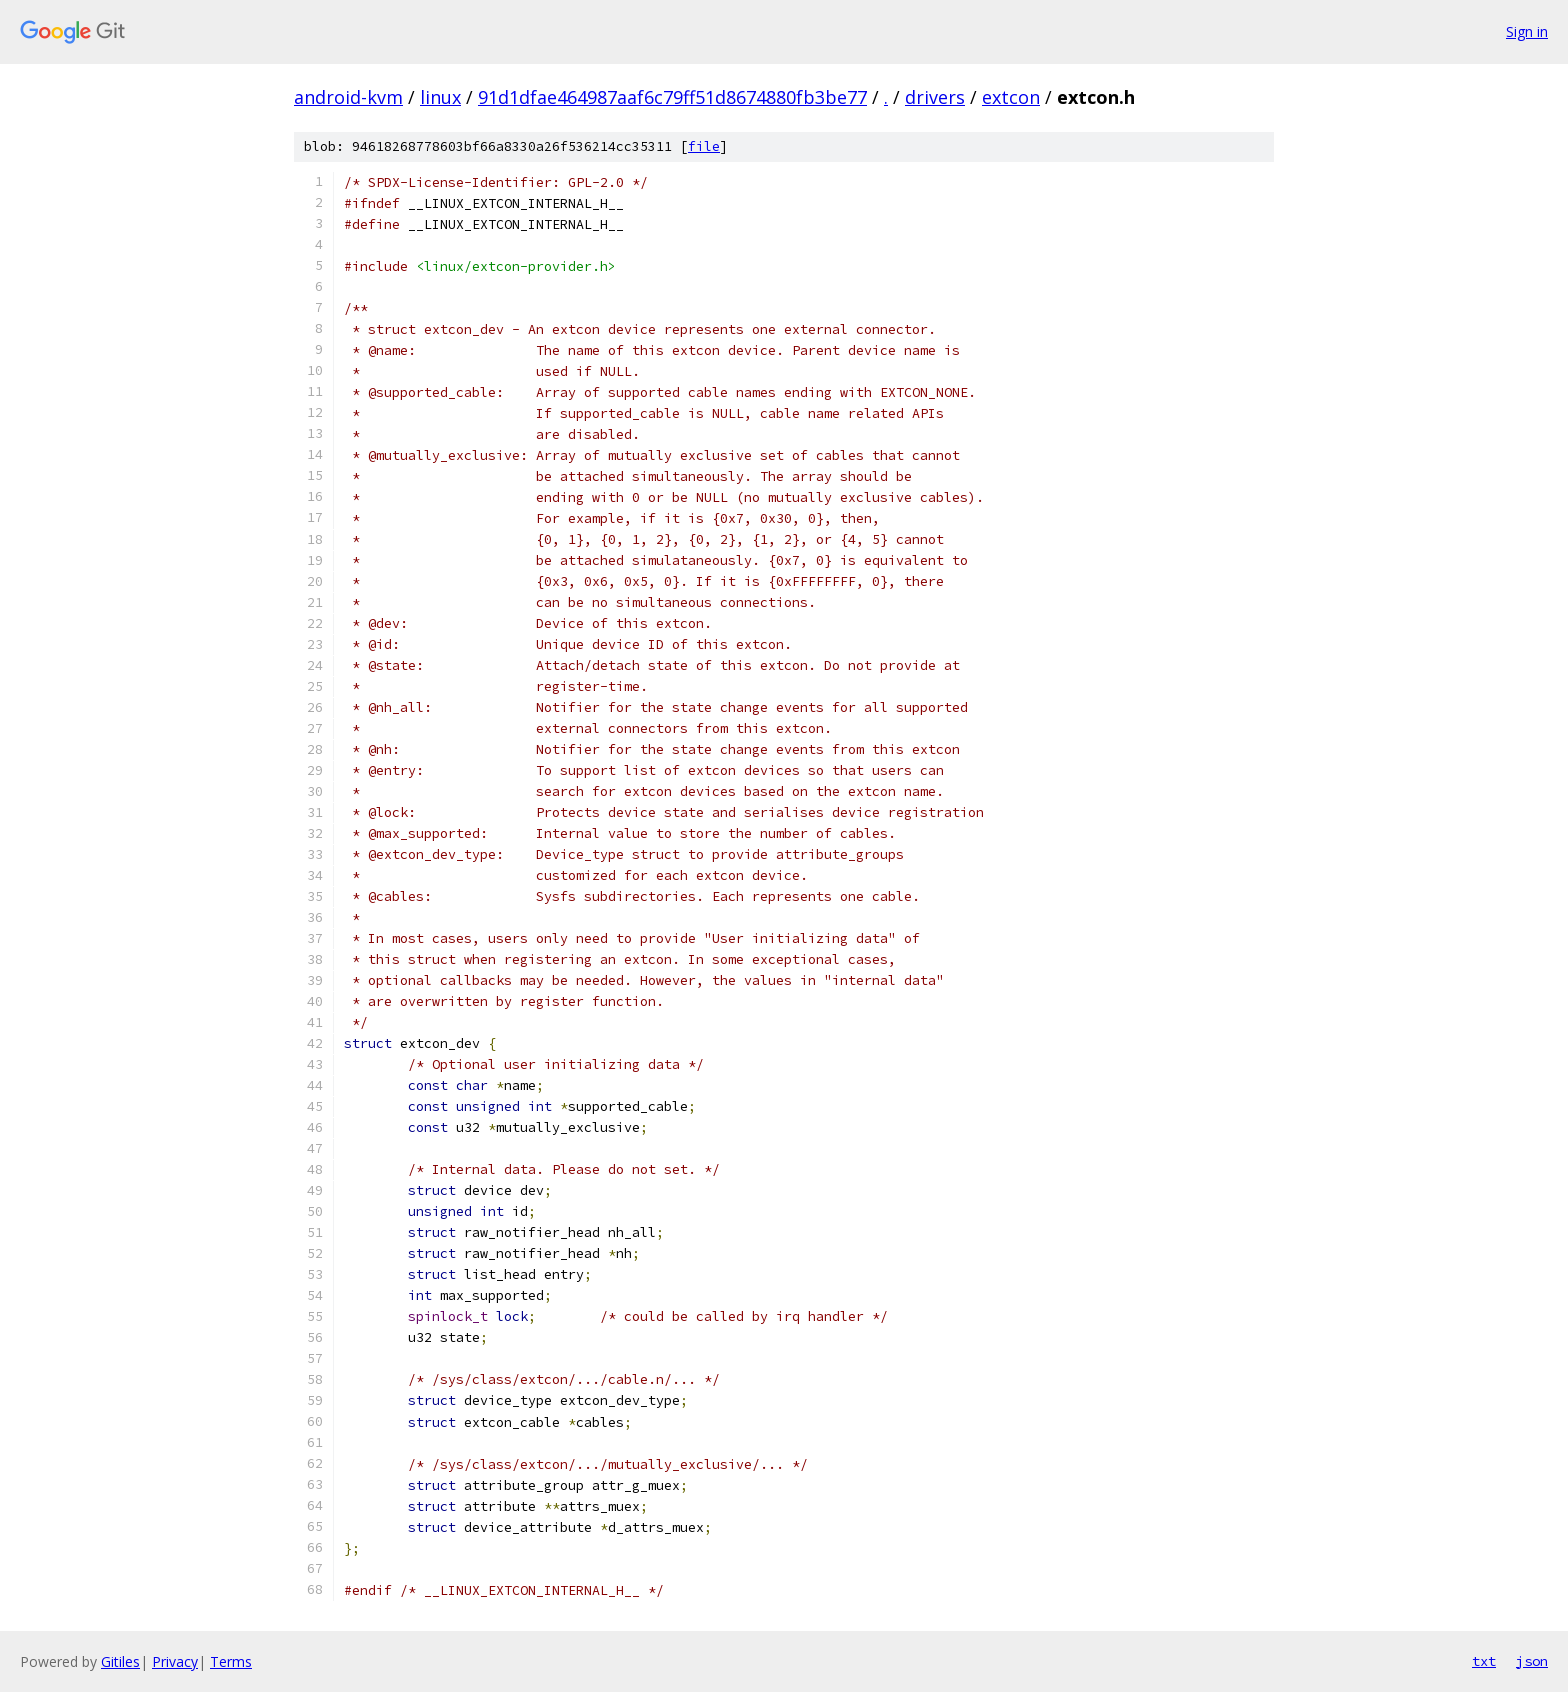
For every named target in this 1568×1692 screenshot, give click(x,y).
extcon (1011, 97)
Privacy (175, 1661)
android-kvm (348, 97)
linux (440, 97)
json (1532, 1661)
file (704, 146)
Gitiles (120, 1661)
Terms (231, 1661)
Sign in (1527, 31)
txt (1484, 1661)
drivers (935, 97)
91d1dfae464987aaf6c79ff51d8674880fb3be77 (672, 97)
